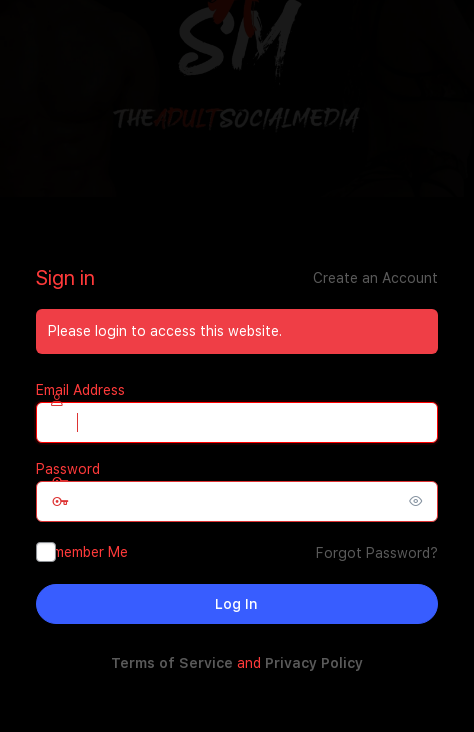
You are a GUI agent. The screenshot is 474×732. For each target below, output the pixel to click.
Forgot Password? (377, 553)
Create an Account (375, 278)
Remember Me (82, 552)
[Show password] (418, 501)
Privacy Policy (314, 663)
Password (68, 469)
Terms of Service (172, 663)
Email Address (80, 390)
